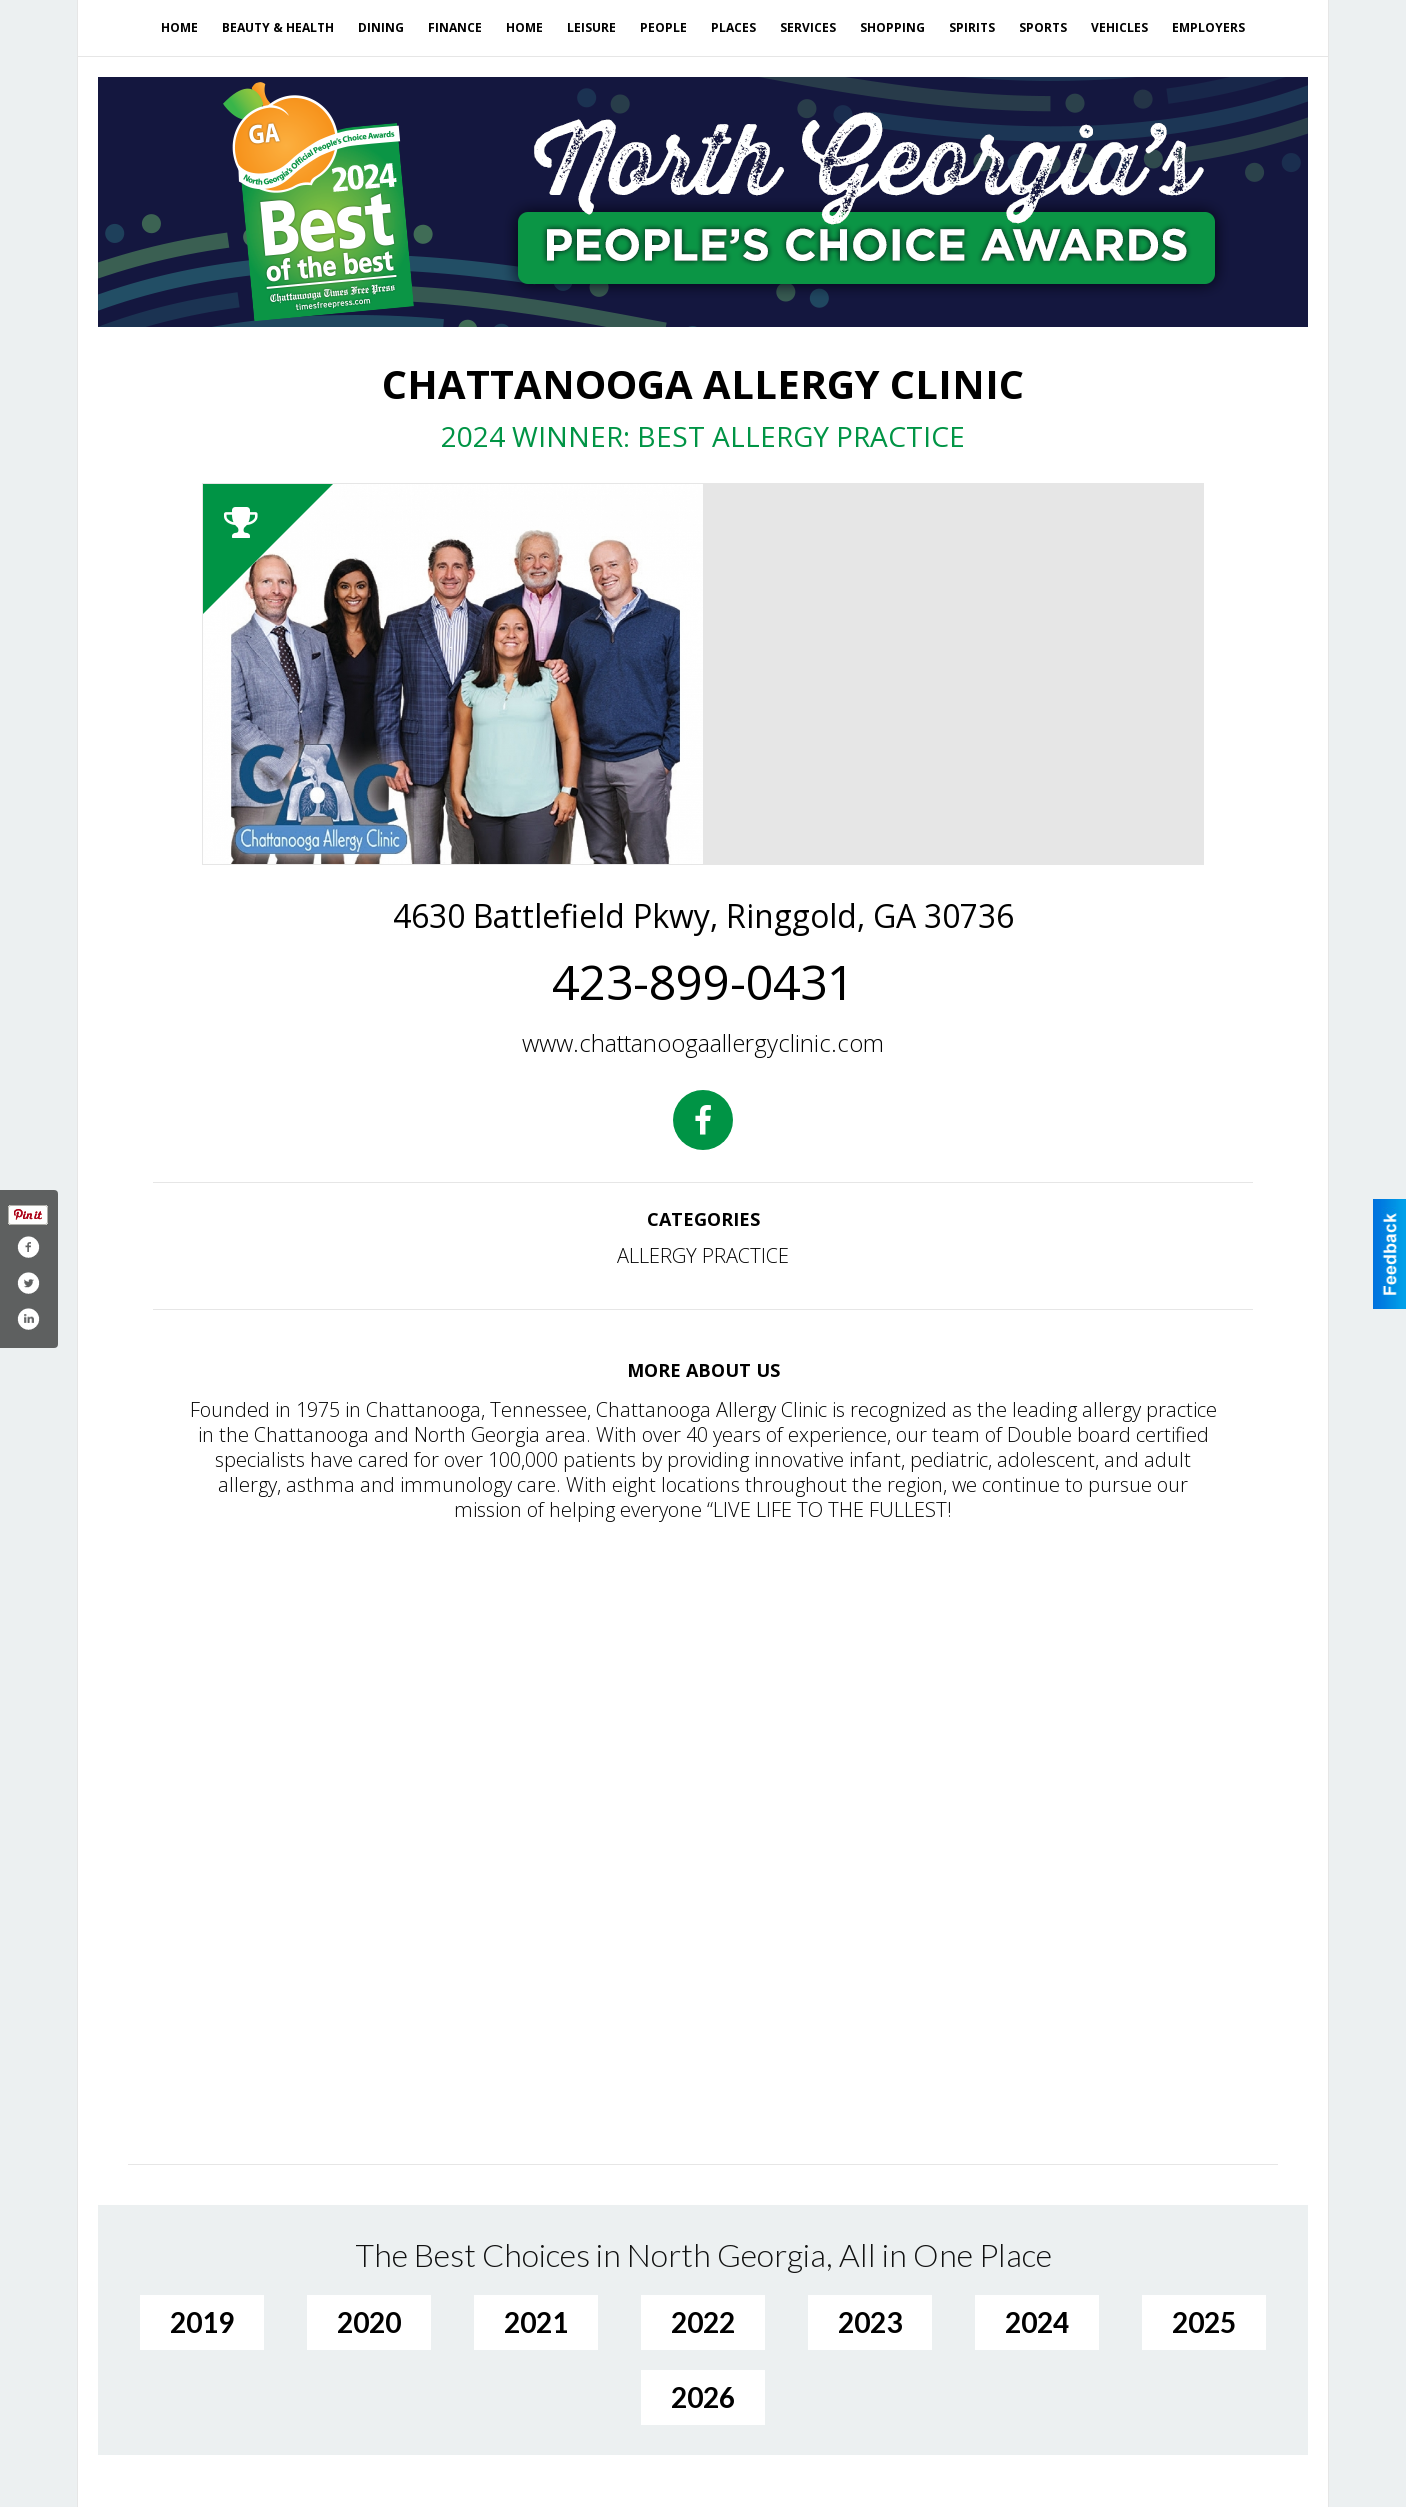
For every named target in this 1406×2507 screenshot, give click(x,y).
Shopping (892, 27)
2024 (1037, 2322)
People (663, 27)
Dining (381, 27)
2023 (870, 2322)
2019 (202, 2322)
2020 (369, 2322)
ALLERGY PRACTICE (703, 1255)
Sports (1043, 27)
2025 (1204, 2322)
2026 (703, 2397)
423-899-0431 (703, 982)
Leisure (591, 27)
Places (733, 27)
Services (808, 27)
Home (179, 27)
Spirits (972, 27)
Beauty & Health (278, 27)
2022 (703, 2322)
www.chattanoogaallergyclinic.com (703, 1042)
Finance (455, 27)
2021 (536, 2322)
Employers (1208, 27)
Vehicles (1119, 27)
